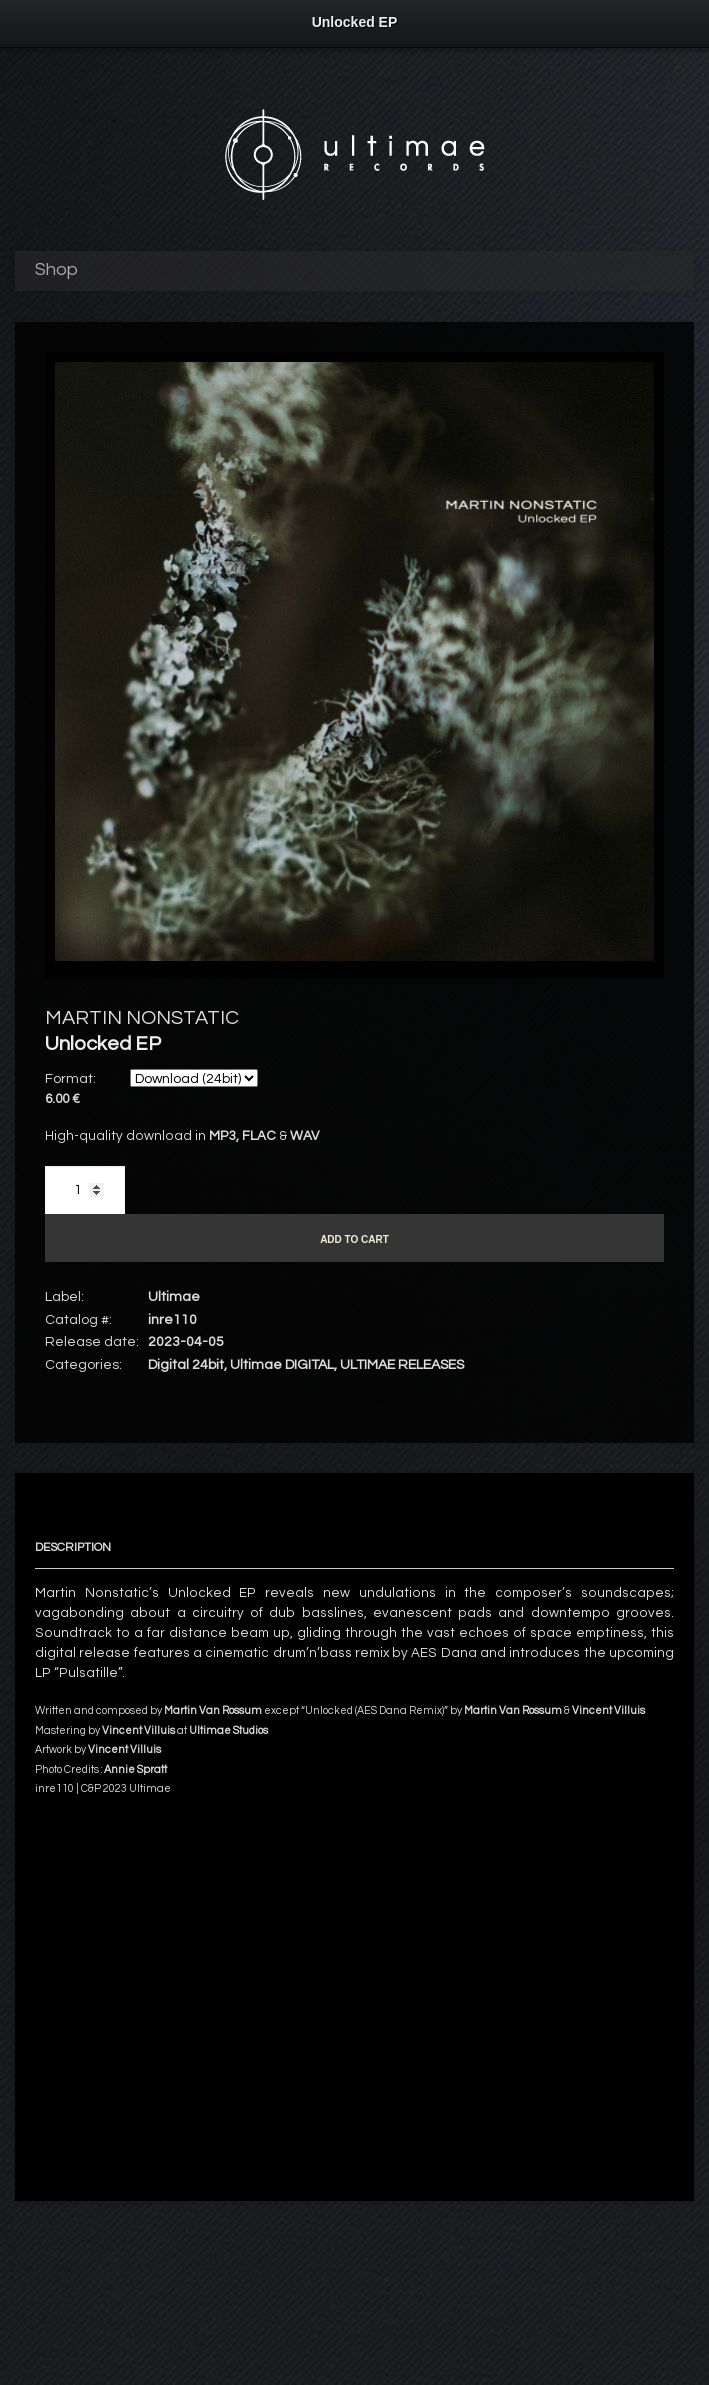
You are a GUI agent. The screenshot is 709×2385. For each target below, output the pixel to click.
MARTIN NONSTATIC (142, 1018)
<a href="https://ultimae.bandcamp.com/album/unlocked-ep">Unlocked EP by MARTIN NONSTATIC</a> (354, 1997)
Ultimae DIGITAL (282, 1365)
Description (73, 1547)
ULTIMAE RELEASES (402, 1365)
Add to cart (354, 1239)
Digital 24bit (186, 1365)
